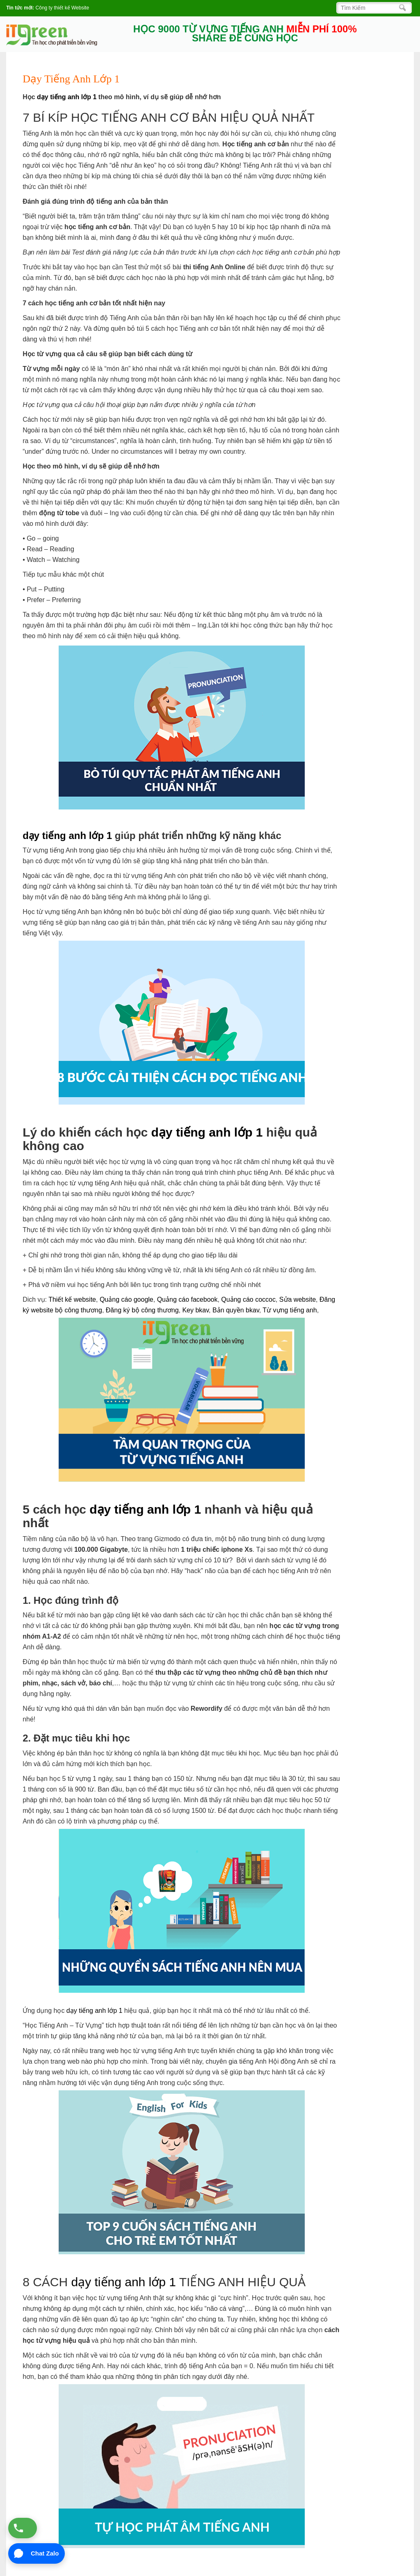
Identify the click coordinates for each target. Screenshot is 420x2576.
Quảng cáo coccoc (248, 1299)
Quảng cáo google (126, 1299)
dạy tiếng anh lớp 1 (66, 96)
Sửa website (297, 1299)
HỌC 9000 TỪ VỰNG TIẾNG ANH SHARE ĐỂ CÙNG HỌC (245, 34)
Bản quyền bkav (235, 1310)
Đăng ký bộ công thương (142, 1310)
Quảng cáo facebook (187, 1299)
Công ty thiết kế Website (62, 8)
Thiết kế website (72, 1299)
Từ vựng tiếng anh (289, 1310)
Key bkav (195, 1310)
